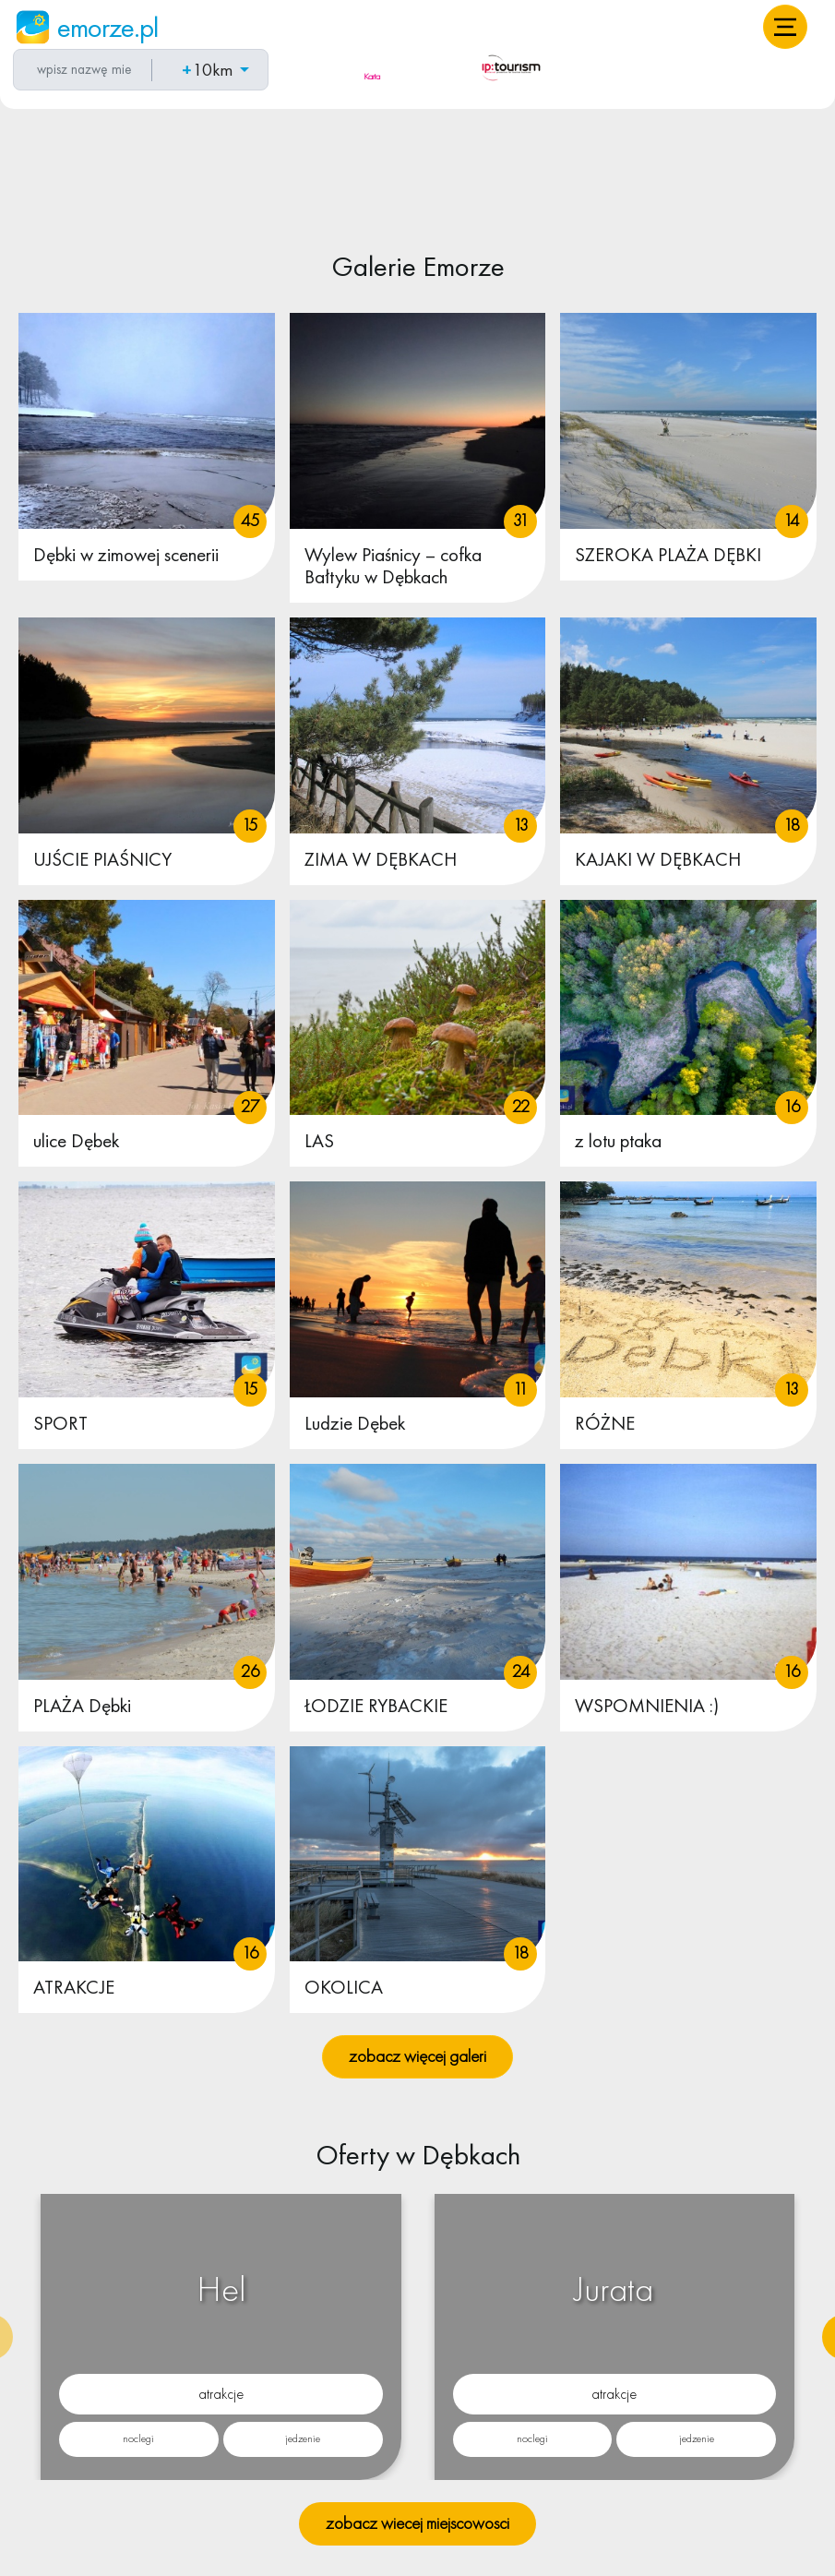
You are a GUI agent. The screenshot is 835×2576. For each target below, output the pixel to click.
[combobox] (80, 70)
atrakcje (221, 2393)
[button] (785, 27)
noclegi (138, 2438)
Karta (372, 76)
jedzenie (302, 2438)
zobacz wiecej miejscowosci (417, 2522)
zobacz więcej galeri (417, 2055)
